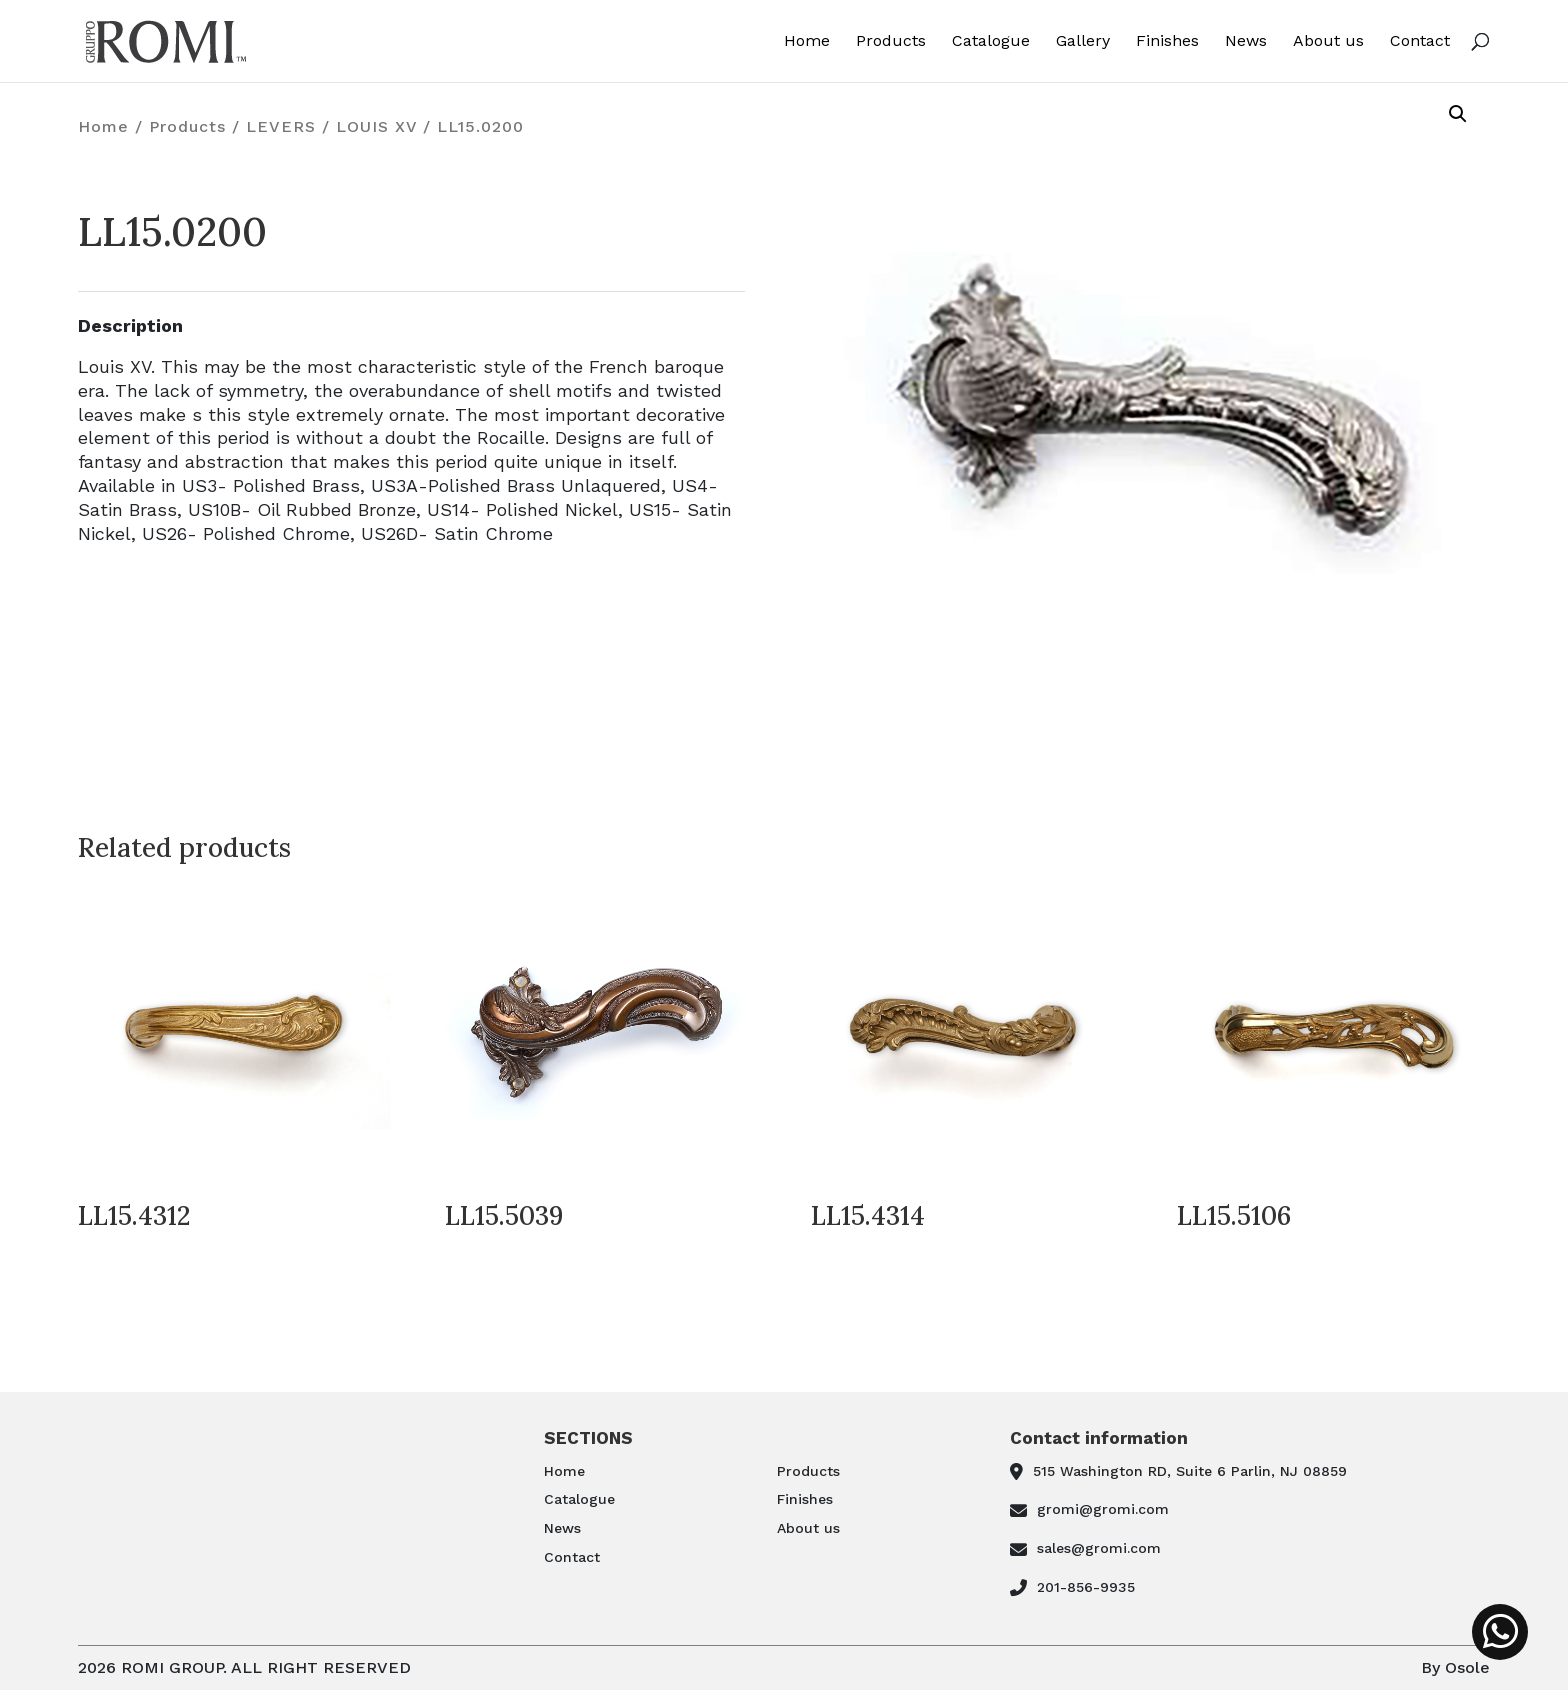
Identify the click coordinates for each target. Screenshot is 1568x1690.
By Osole (1455, 1667)
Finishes (1167, 41)
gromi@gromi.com (1103, 1509)
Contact (1420, 41)
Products (891, 41)
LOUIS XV (376, 126)
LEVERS (281, 126)
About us (1328, 41)
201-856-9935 (1086, 1587)
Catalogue (991, 41)
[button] (1458, 114)
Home (807, 41)
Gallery (1083, 41)
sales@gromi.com (1099, 1548)
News (1246, 41)
